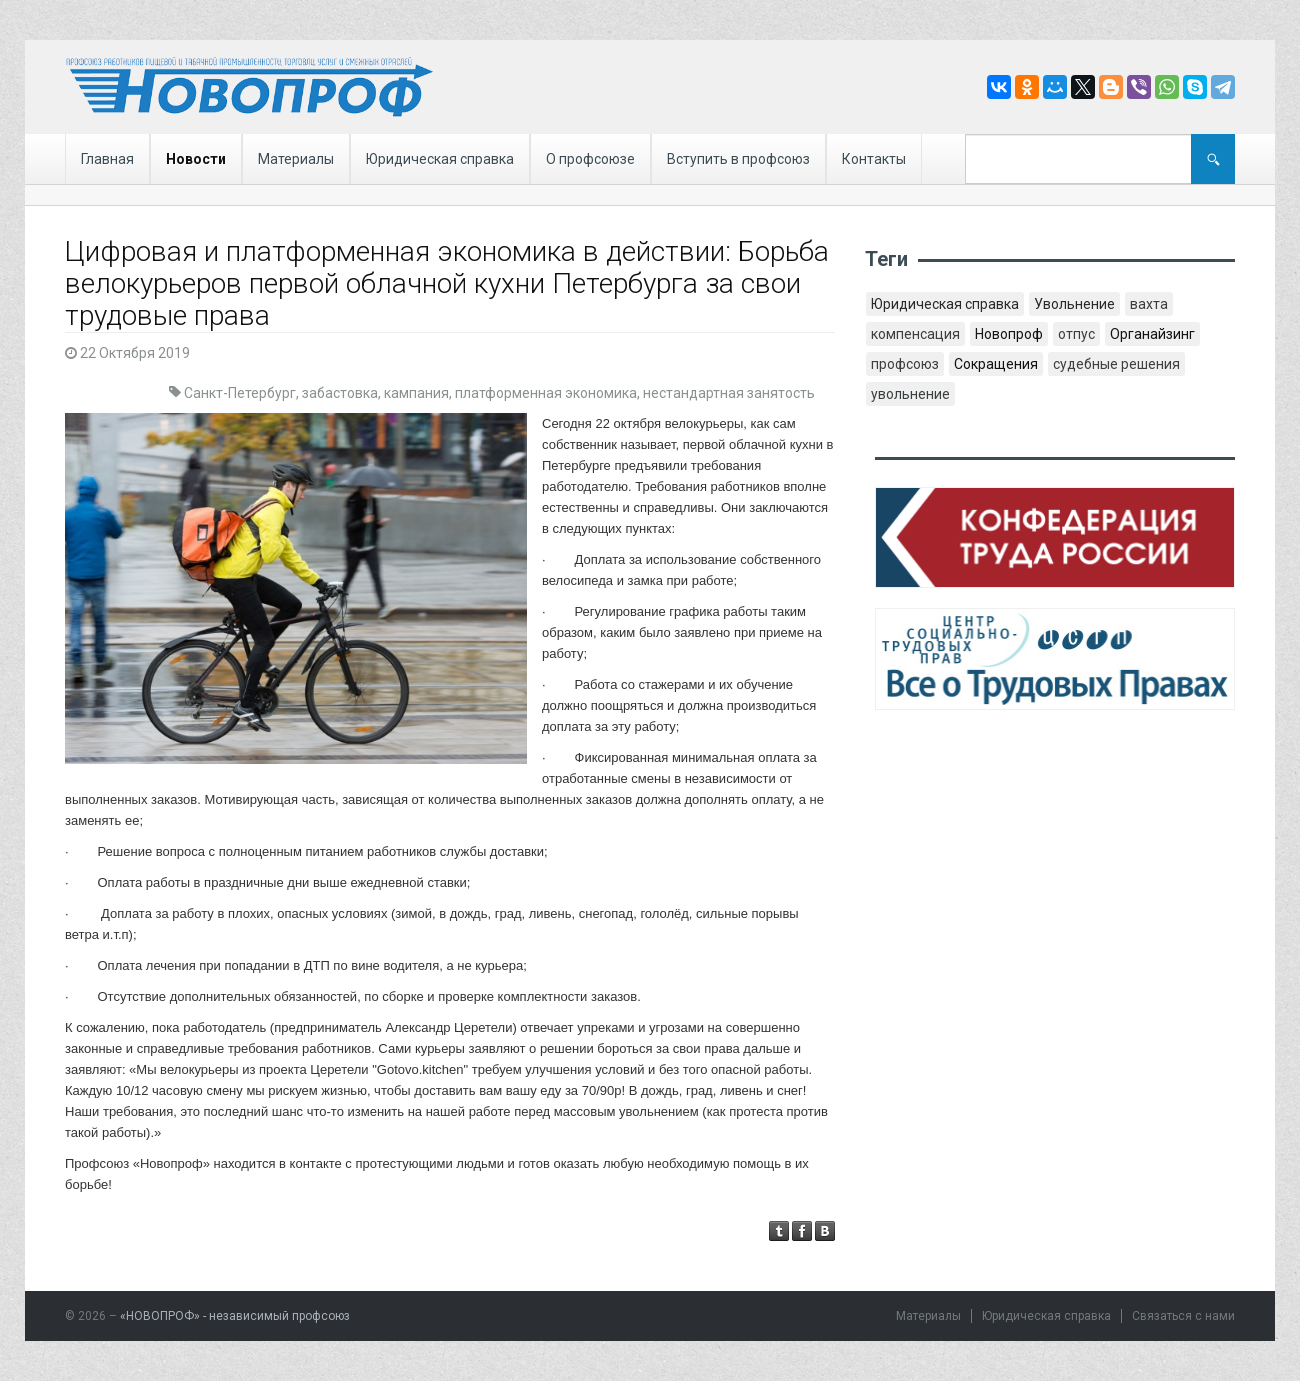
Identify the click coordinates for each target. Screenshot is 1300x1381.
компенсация (915, 334)
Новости (196, 159)
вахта (1149, 304)
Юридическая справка (440, 159)
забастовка (340, 393)
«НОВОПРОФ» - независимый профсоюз (235, 1316)
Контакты (874, 159)
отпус (1076, 334)
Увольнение (1074, 304)
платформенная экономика (546, 393)
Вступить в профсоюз (738, 159)
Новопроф (1009, 334)
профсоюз (905, 364)
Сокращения (996, 364)
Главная (107, 159)
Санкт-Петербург (240, 393)
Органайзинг (1152, 334)
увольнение (910, 394)
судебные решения (1116, 364)
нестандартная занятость (729, 393)
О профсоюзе (590, 159)
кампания (416, 393)
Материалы (296, 159)
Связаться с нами (1183, 1316)
